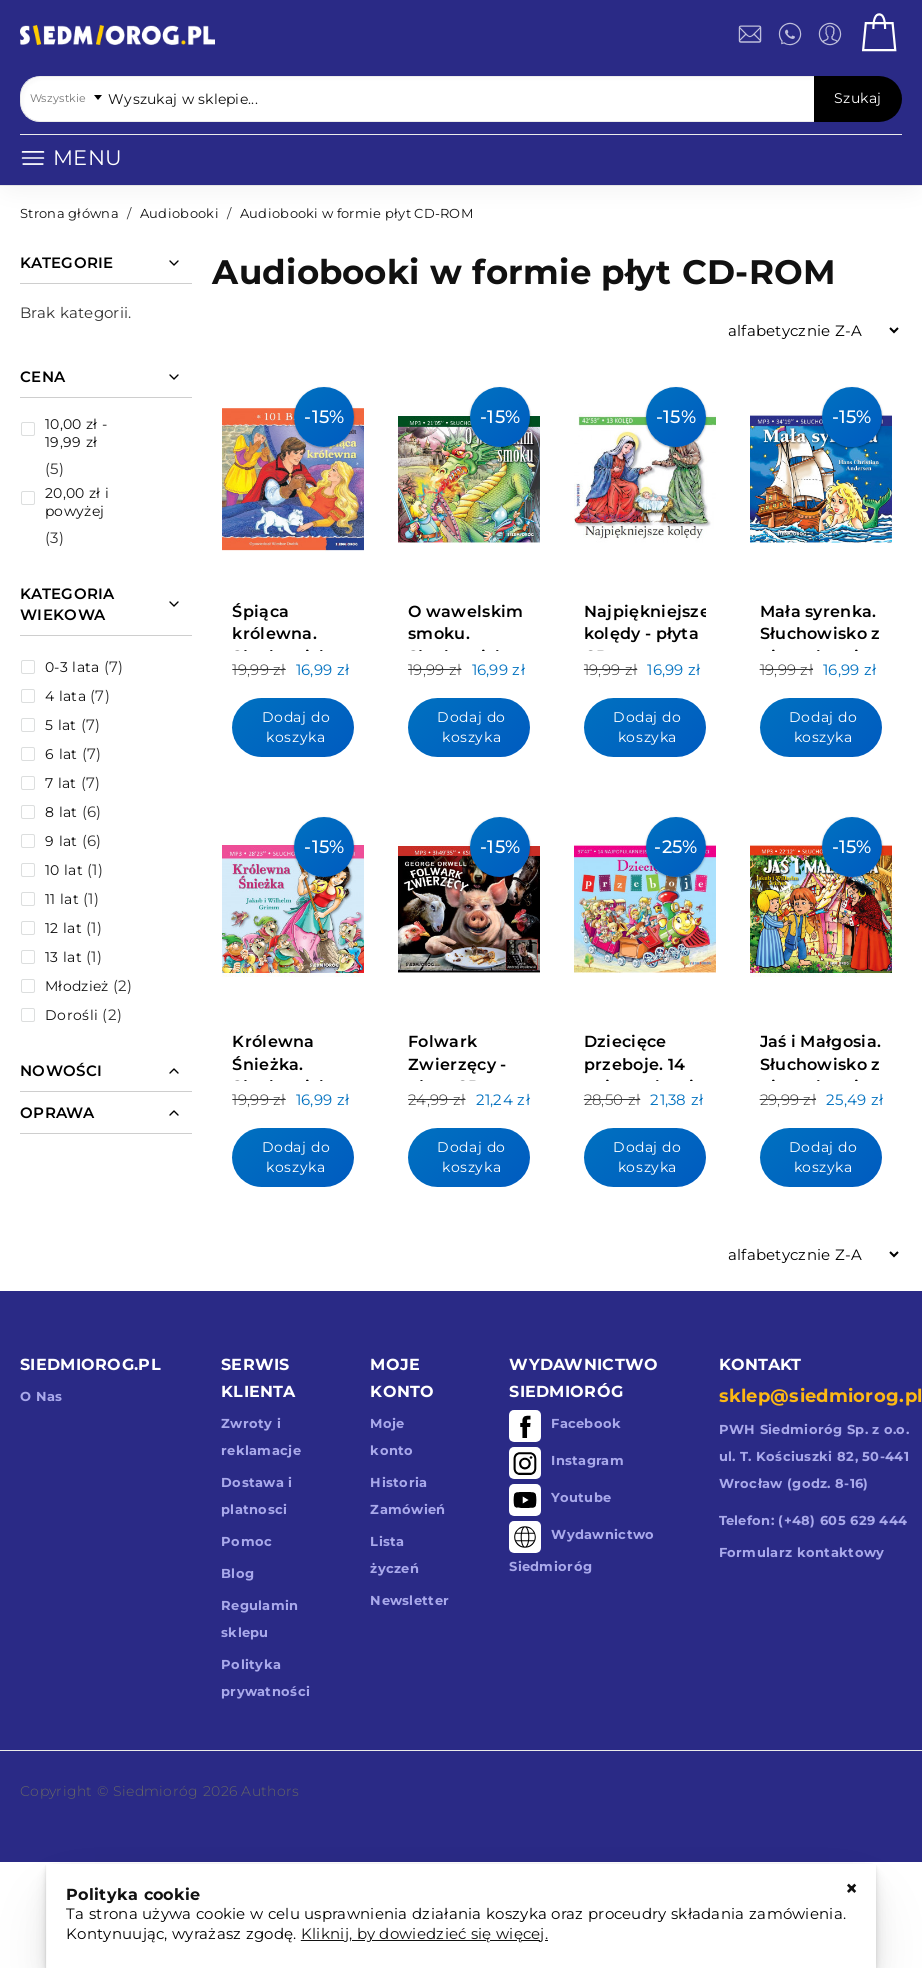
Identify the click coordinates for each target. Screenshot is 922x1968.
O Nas (41, 1396)
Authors (270, 1791)
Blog (237, 1573)
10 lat (64, 870)
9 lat (61, 841)
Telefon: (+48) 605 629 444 (813, 1520)
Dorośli (71, 1015)
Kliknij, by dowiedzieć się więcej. (424, 1933)
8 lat (61, 812)
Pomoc (247, 1541)
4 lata (65, 696)
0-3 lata (72, 667)
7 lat (61, 783)
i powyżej (77, 502)
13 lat (63, 957)
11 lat (62, 899)
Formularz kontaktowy (802, 1552)
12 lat (63, 928)
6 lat (61, 754)
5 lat (61, 725)
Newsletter (409, 1600)
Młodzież (76, 986)
